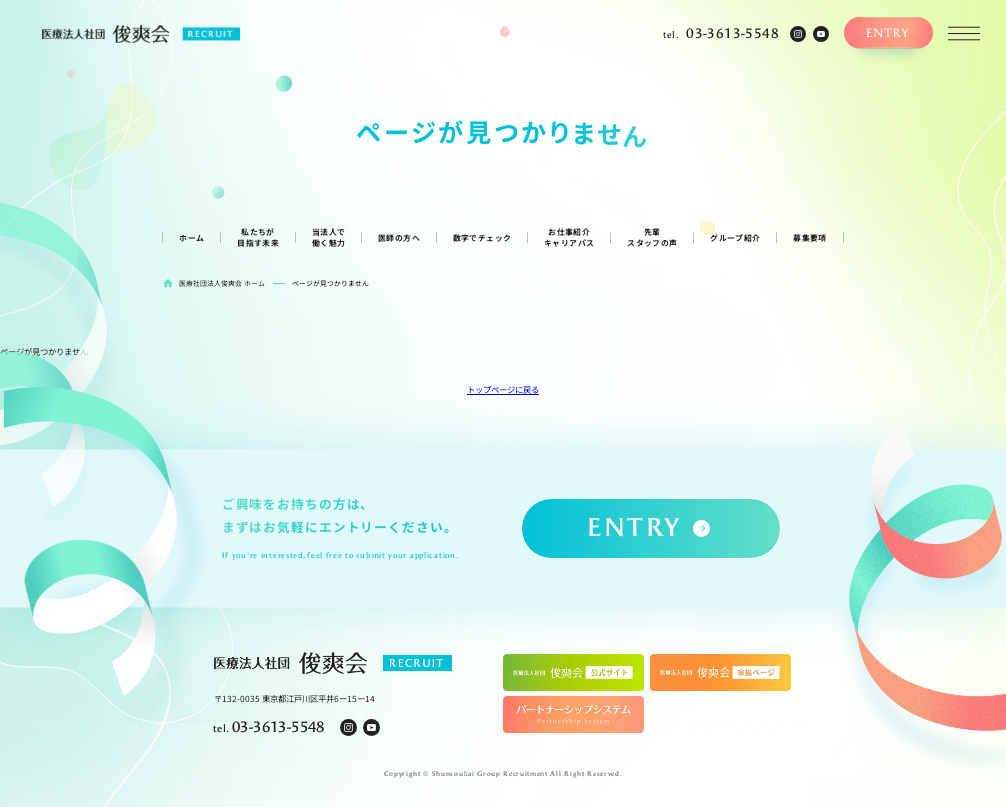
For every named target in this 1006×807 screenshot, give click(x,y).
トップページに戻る (503, 389)
